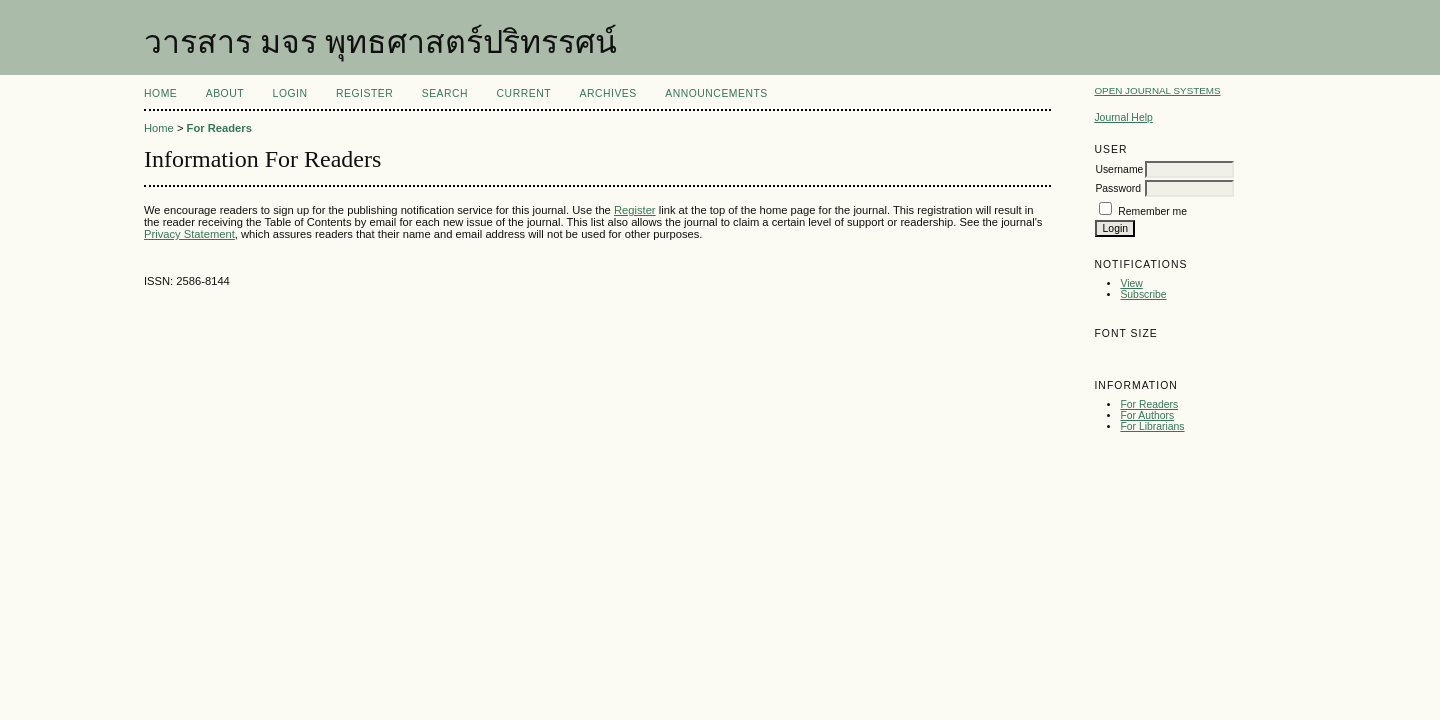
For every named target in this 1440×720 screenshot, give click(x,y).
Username (1119, 169)
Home (160, 93)
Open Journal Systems (1157, 90)
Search (445, 93)
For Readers (1149, 404)
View (1131, 283)
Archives (607, 93)
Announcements (716, 93)
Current (524, 93)
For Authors (1147, 415)
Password (1118, 188)
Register (364, 93)
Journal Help (1123, 117)
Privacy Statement (189, 234)
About (225, 93)
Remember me (1152, 211)
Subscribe (1143, 294)
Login (290, 93)
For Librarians (1152, 426)
